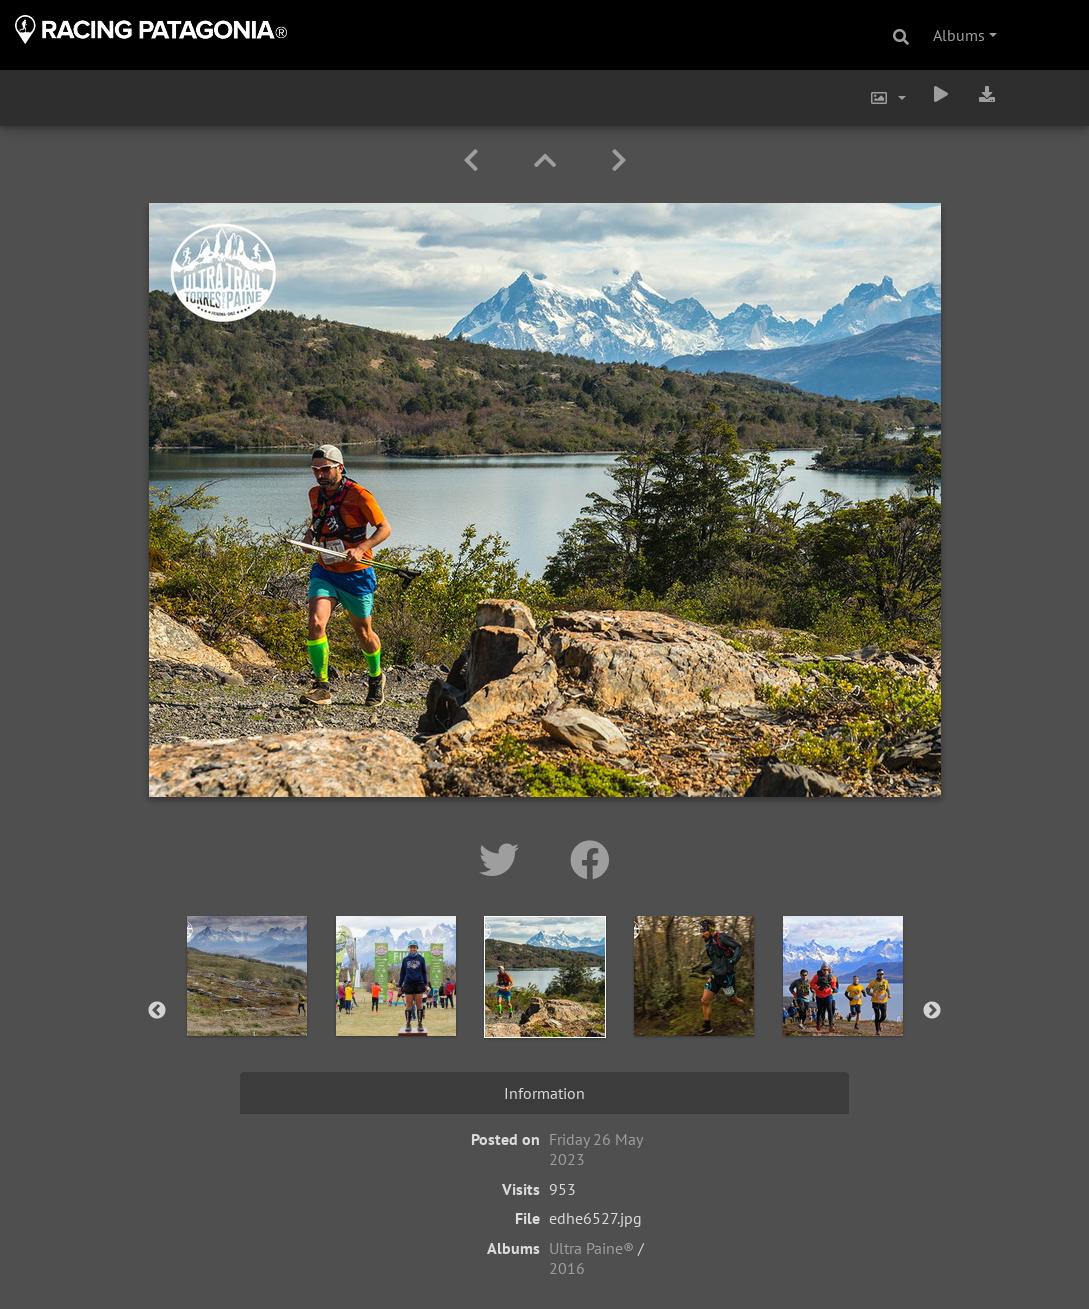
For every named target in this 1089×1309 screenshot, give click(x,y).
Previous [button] (157, 1011)
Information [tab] (544, 1093)
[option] (246, 1007)
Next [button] (932, 1011)
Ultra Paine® (591, 1248)
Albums (959, 35)
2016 (567, 1268)
